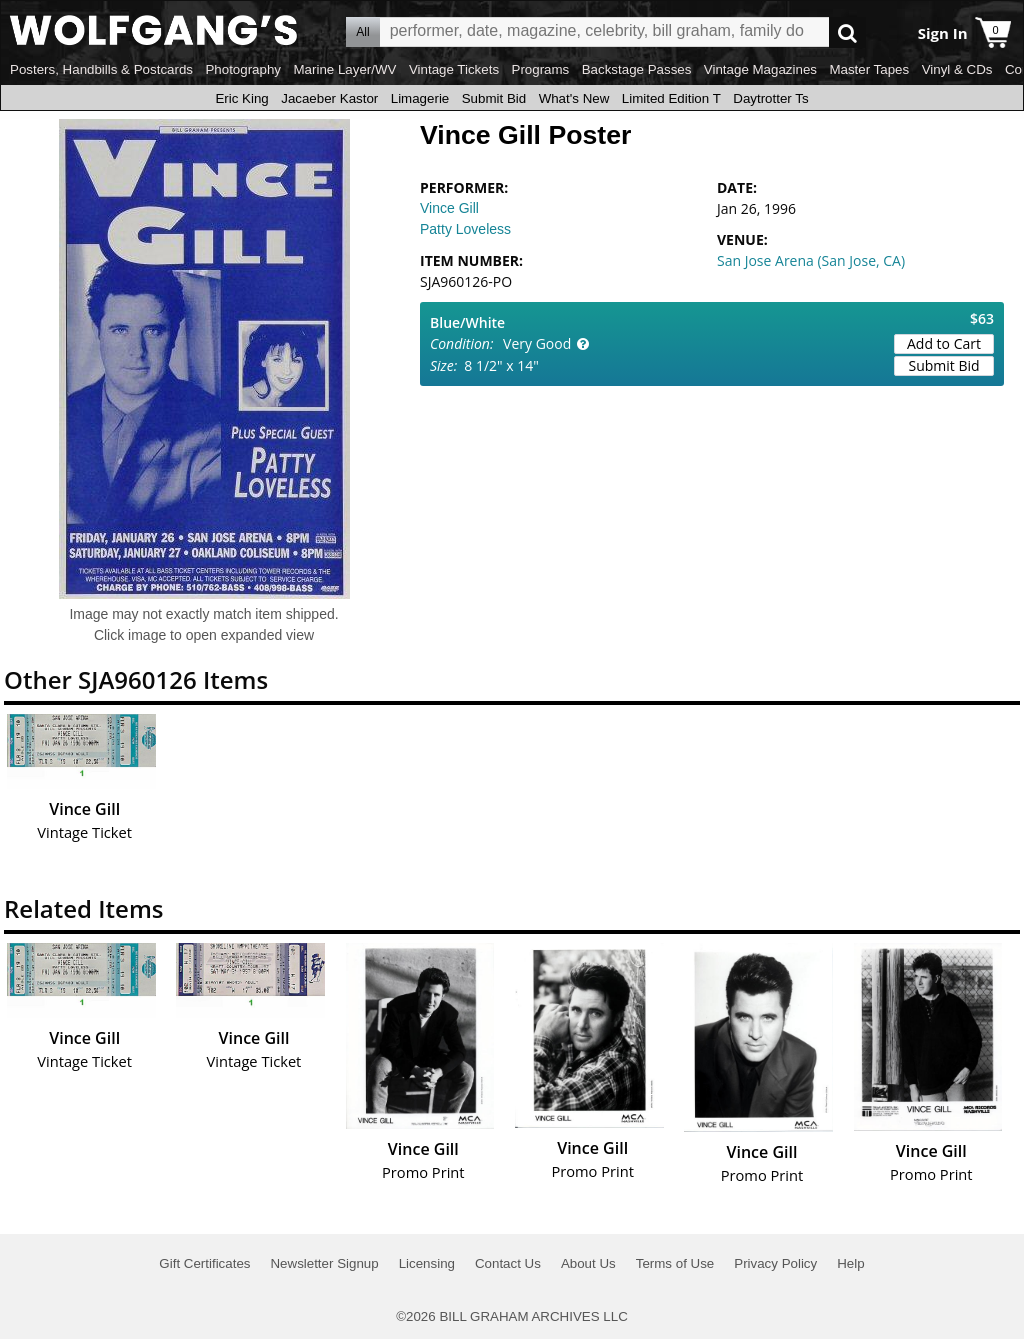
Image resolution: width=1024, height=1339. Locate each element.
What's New (574, 98)
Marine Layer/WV (344, 69)
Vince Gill (449, 208)
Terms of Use (675, 1263)
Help (850, 1263)
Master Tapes (869, 69)
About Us (588, 1263)
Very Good (537, 343)
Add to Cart (944, 343)
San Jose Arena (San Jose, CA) (811, 260)
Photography (243, 69)
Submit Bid (494, 98)
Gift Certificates (204, 1263)
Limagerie (420, 98)
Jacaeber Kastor (329, 98)
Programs (541, 69)
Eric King (241, 98)
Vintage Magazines (760, 69)
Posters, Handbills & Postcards (101, 69)
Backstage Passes (637, 69)
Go (847, 32)
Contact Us (508, 1263)
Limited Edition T (671, 98)
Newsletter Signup (324, 1263)
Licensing (427, 1263)
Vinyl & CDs (957, 69)
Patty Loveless (465, 229)
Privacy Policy (775, 1263)
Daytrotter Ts (770, 98)
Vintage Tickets (454, 69)
